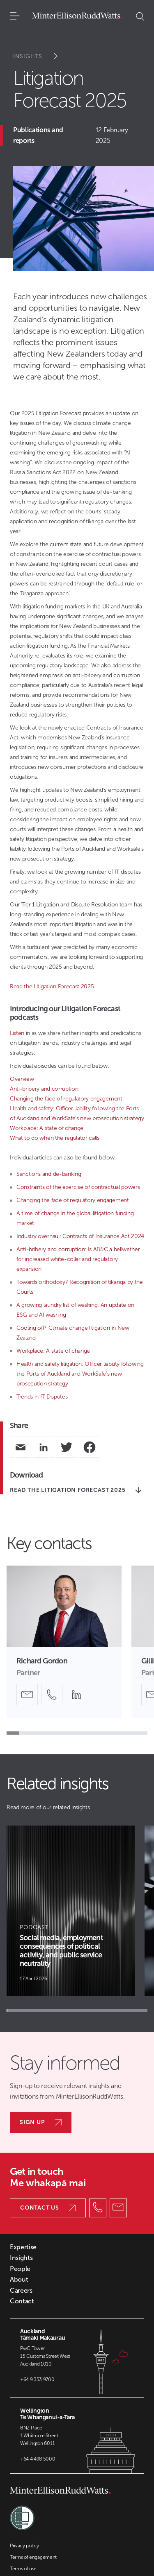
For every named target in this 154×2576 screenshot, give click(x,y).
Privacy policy (24, 2546)
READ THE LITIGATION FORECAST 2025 (76, 1490)
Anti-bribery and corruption (44, 1088)
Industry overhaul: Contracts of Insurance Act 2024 (80, 1236)
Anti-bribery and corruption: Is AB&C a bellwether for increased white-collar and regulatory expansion (78, 1259)
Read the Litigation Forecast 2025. (52, 986)
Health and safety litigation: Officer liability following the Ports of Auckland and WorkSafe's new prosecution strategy (80, 1373)
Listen (17, 1033)
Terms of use (23, 2568)
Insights (41, 56)
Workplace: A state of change (46, 1128)
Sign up (41, 2122)
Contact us (48, 2207)
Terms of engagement (33, 2557)
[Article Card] (71, 1911)
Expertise (23, 2247)
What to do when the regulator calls (54, 1137)
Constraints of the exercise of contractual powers (78, 1187)
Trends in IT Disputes (41, 1396)
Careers (21, 2290)
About (19, 2279)
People (20, 2269)
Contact (22, 2301)
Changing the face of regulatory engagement (66, 1098)
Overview (22, 1079)
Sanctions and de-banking (48, 1173)
